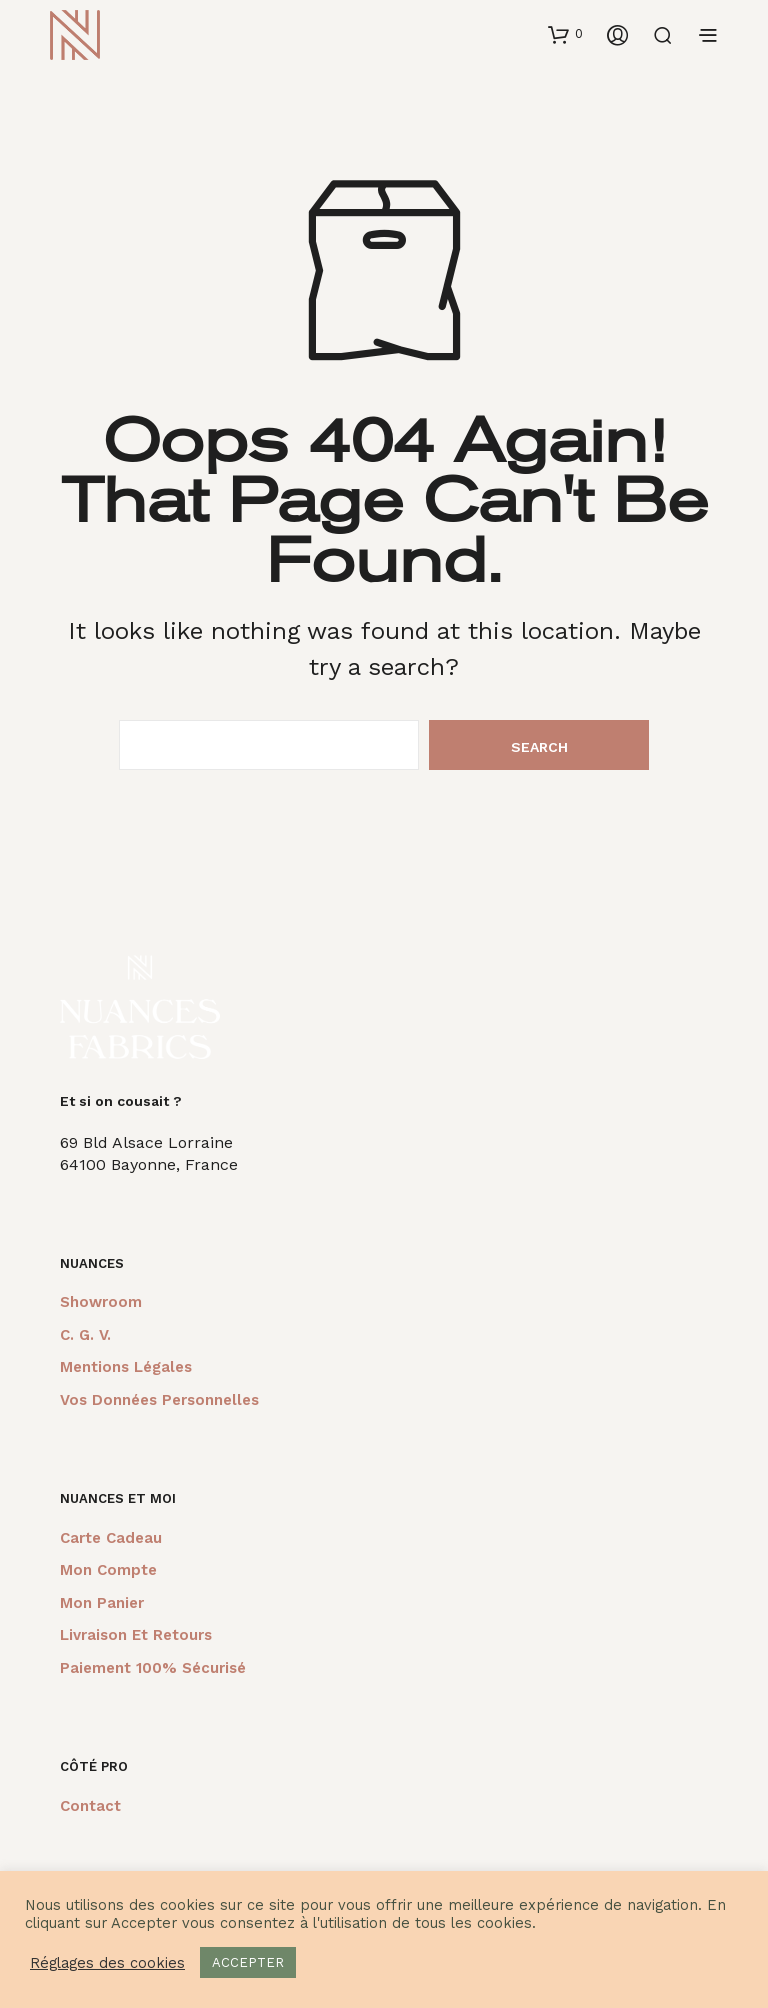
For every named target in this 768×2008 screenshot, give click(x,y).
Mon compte (108, 1570)
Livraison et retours (136, 1635)
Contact (90, 1806)
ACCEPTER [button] (248, 1962)
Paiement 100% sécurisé (153, 1668)
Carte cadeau (111, 1538)
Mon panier (102, 1603)
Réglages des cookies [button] (107, 1963)
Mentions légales (126, 1367)
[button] (565, 34)
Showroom (101, 1302)
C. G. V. (85, 1335)
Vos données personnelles (159, 1400)
